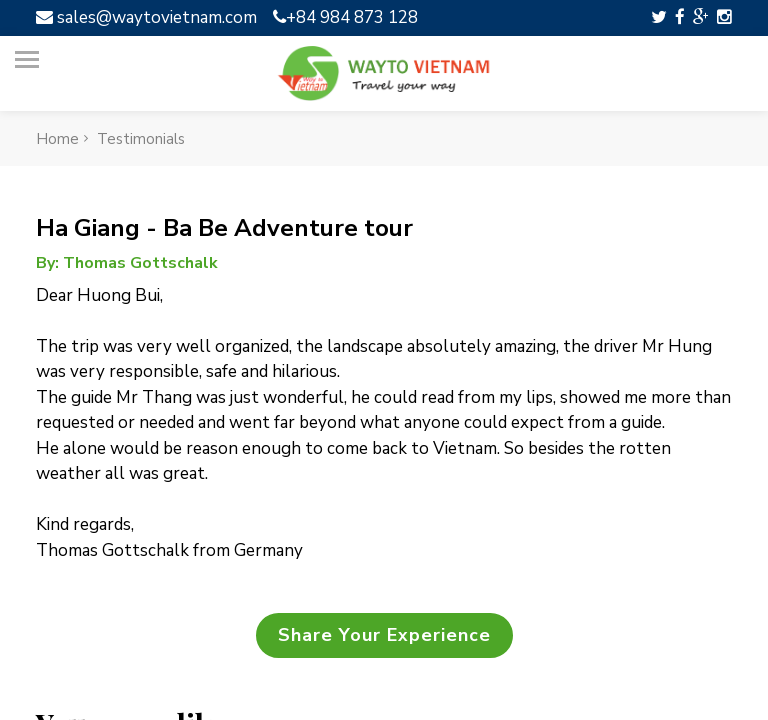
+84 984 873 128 (345, 17)
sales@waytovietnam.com (146, 17)
